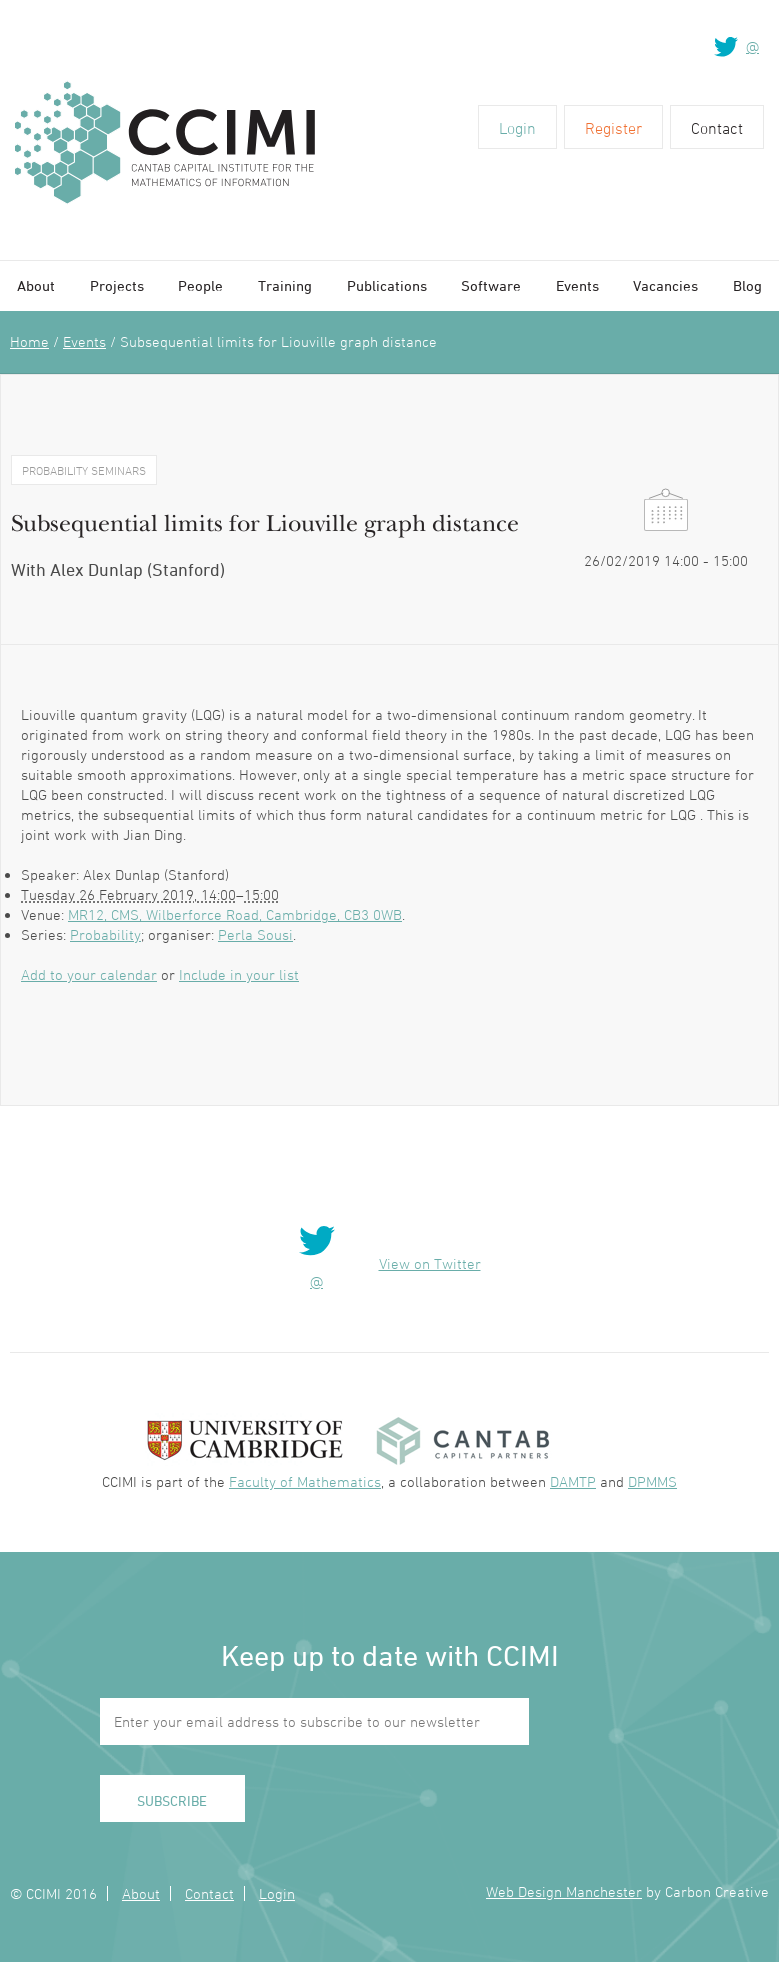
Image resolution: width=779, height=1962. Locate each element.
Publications (387, 285)
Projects (117, 285)
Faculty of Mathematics (305, 1481)
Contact (717, 128)
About (36, 285)
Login (517, 128)
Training (285, 285)
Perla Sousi (255, 934)
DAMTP (573, 1481)
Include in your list (239, 974)
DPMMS (652, 1481)
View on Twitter (430, 1263)
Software (491, 285)
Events (577, 285)
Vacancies (665, 285)
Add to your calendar (89, 974)
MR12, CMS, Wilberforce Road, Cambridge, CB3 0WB (235, 914)
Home (29, 341)
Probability (105, 934)
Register (613, 128)
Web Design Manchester (564, 1891)
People (200, 285)
